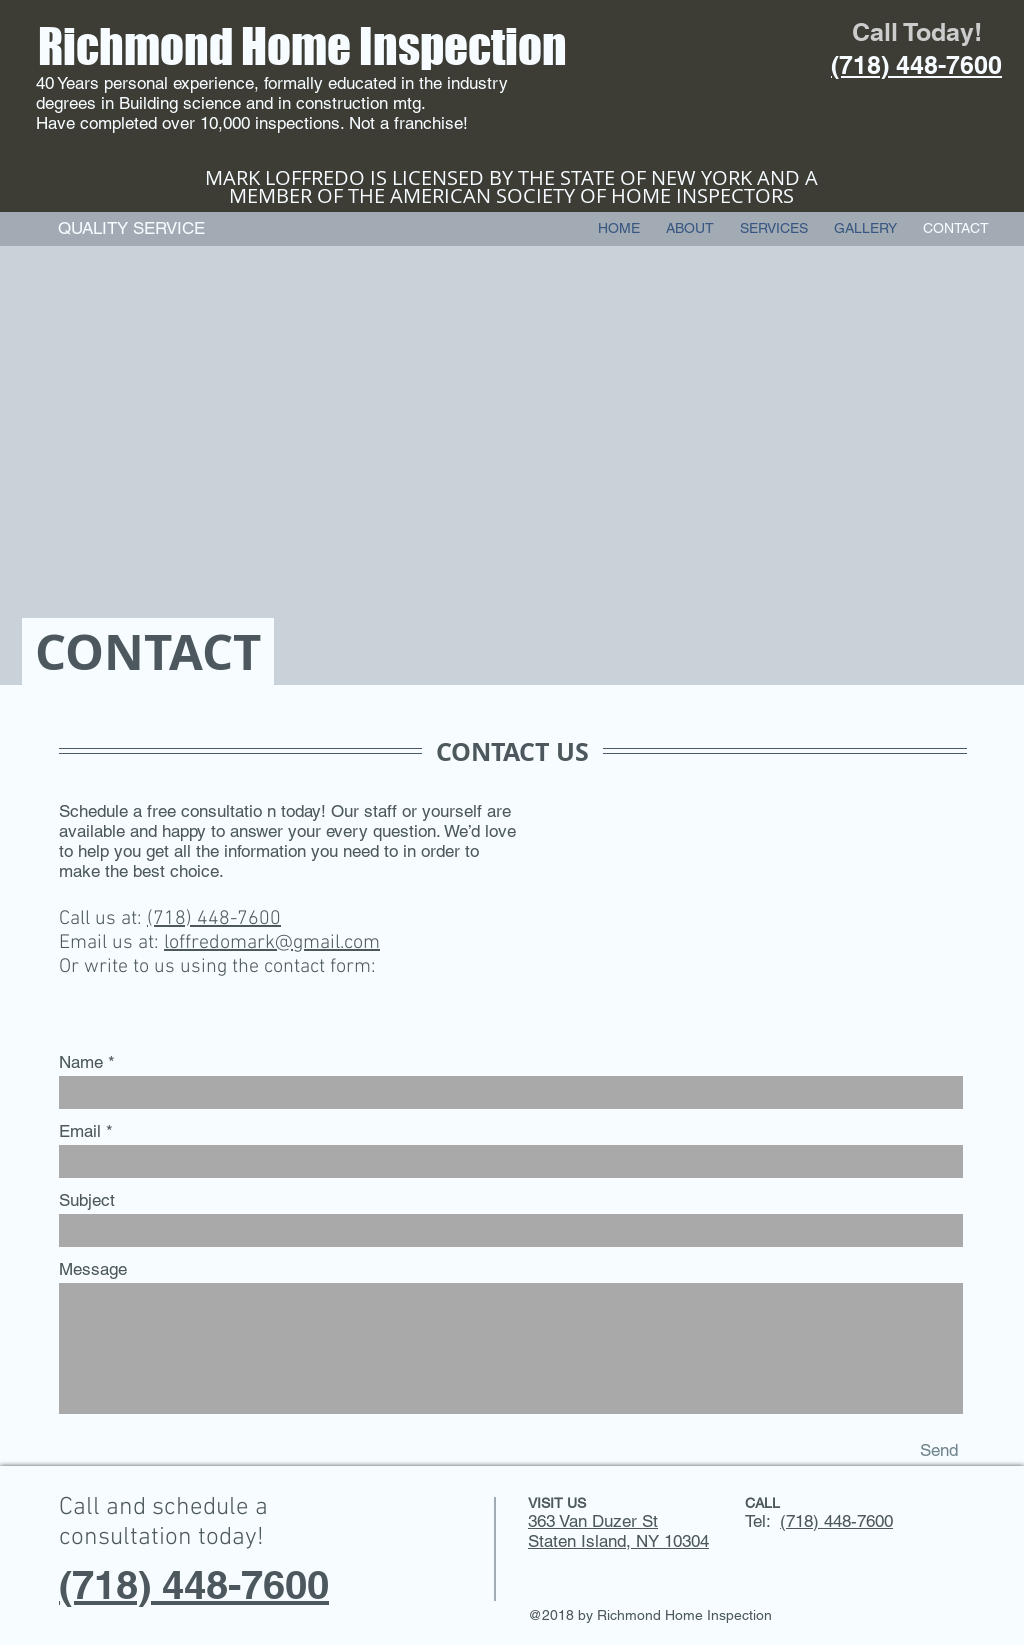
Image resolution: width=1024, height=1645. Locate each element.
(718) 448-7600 (214, 919)
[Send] (939, 1450)
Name (81, 1062)
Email (80, 1131)
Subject (87, 1200)
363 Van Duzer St (593, 1521)
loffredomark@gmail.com (272, 943)
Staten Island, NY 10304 (618, 1541)
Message (93, 1269)
